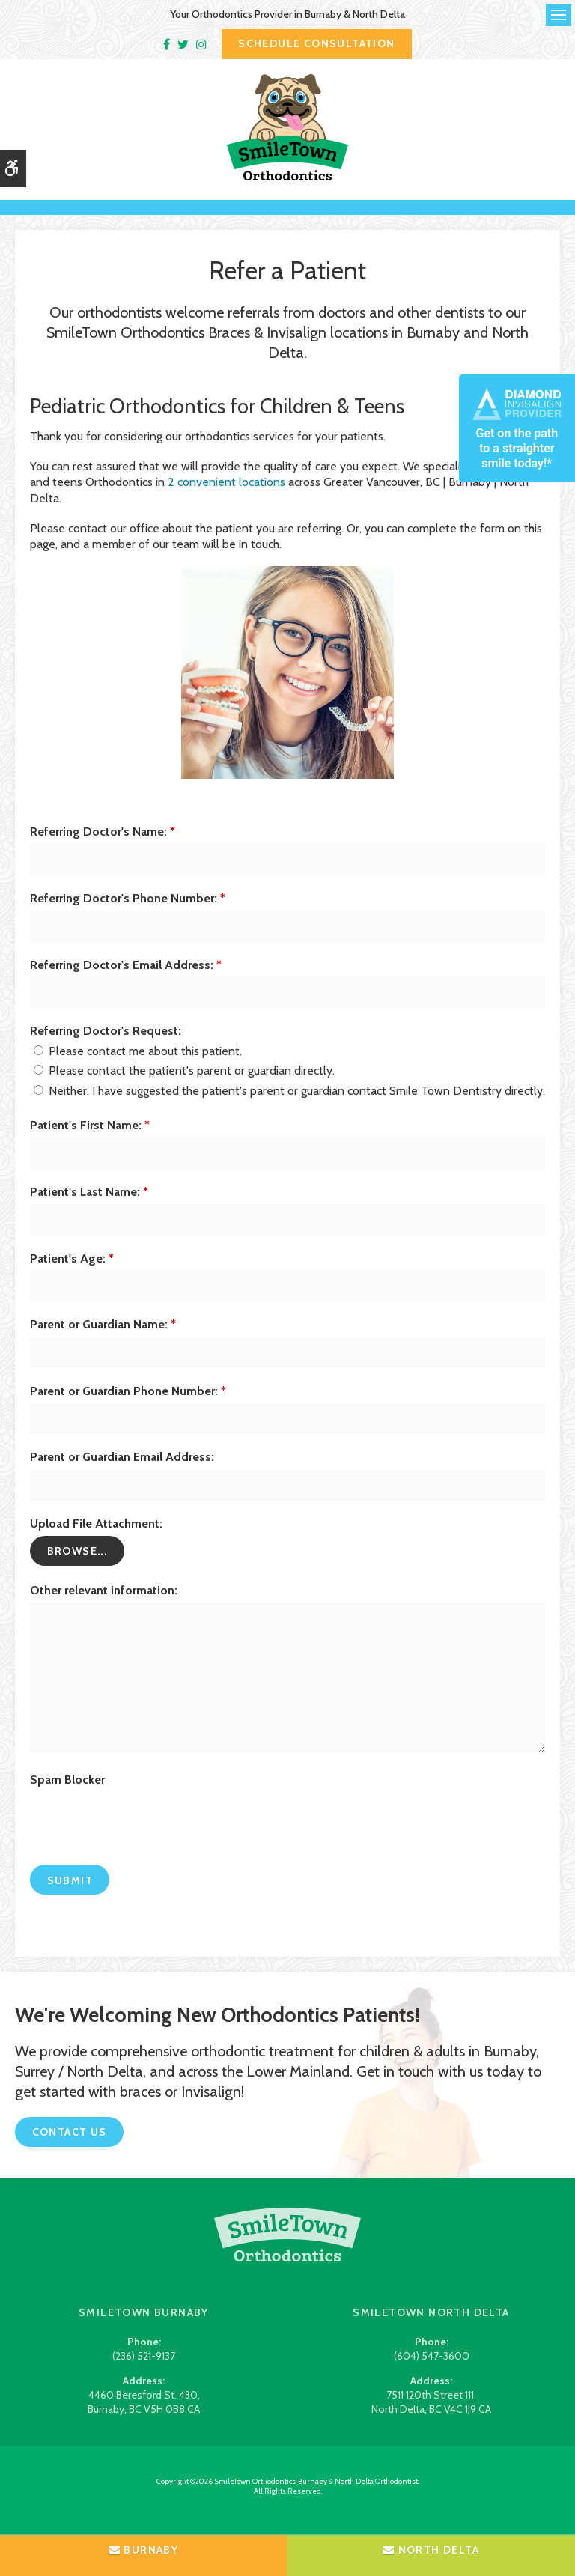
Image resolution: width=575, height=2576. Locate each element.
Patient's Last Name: (89, 1207)
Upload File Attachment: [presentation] (96, 1539)
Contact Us (69, 2147)
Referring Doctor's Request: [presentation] (105, 1046)
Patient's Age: (72, 1273)
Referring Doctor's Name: (102, 847)
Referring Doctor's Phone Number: (127, 914)
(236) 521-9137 (143, 2371)
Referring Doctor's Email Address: (126, 980)
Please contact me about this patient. (138, 1067)
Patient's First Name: (90, 1141)
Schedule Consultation (316, 43)
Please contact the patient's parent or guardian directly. (184, 1086)
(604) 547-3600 (431, 2371)
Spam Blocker (67, 1794)
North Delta (431, 2550)
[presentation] (117, 1829)
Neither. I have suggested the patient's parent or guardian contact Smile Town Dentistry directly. (289, 1106)
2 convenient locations (226, 497)
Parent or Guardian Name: (103, 1340)
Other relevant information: (103, 1606)
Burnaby (144, 2550)
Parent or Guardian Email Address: (122, 1472)
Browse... (77, 1566)
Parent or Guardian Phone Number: (128, 1407)
